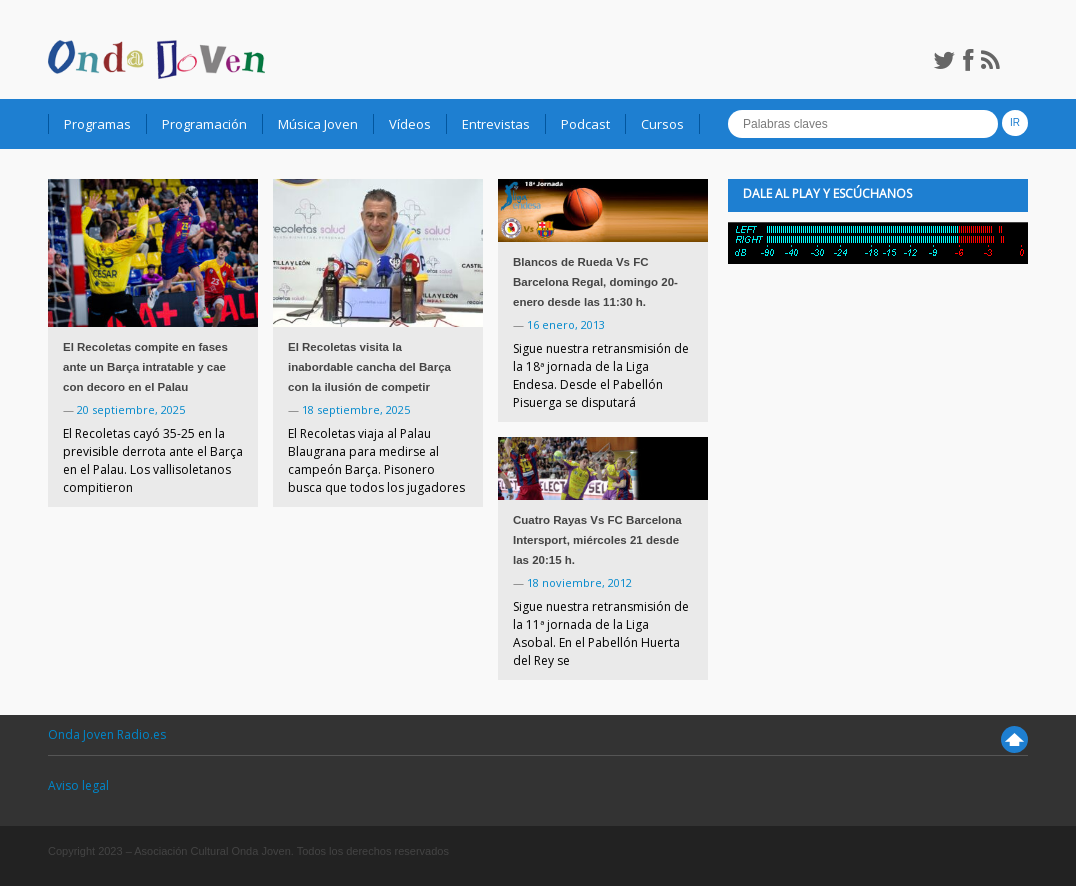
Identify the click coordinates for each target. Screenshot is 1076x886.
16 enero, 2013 (566, 324)
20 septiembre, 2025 (131, 409)
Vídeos (410, 124)
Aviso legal (78, 785)
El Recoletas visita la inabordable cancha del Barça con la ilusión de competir (369, 367)
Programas (97, 124)
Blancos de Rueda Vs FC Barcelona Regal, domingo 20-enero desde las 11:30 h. (595, 282)
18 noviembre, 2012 (579, 582)
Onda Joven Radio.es (107, 734)
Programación (204, 124)
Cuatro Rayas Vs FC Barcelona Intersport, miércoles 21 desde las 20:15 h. (597, 540)
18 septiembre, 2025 (356, 409)
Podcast (585, 124)
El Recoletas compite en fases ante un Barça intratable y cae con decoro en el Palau (145, 367)
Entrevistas (496, 124)
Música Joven (318, 124)
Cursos (662, 124)
